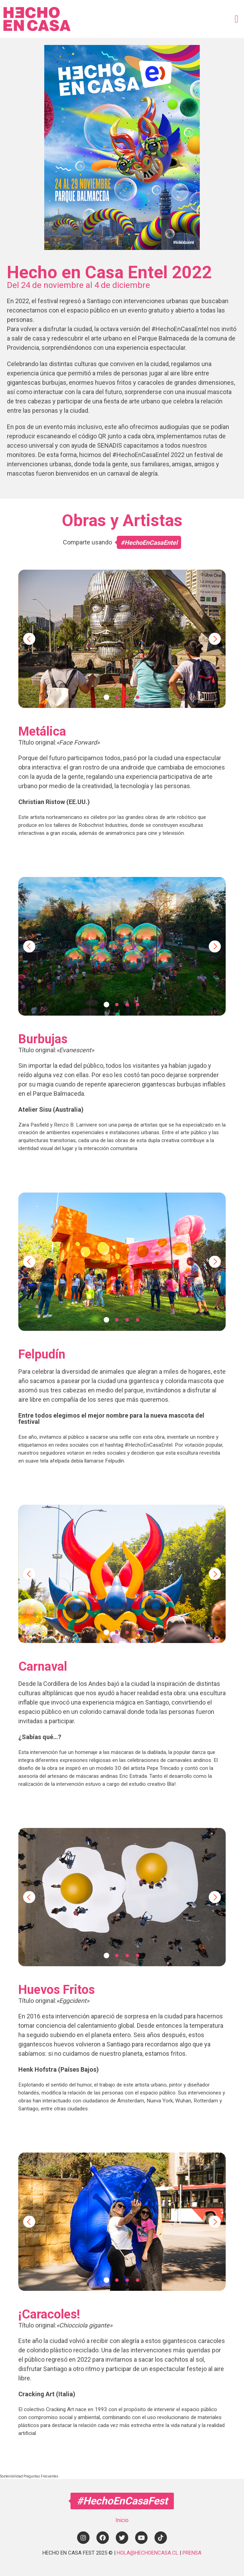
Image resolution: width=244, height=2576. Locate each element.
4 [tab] (137, 697)
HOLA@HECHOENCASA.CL (147, 2553)
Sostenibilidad (12, 2476)
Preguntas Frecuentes (41, 2476)
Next (215, 639)
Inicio (122, 2520)
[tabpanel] (122, 639)
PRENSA (191, 2553)
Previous (29, 639)
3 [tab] (127, 697)
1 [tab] (106, 697)
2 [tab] (116, 697)
